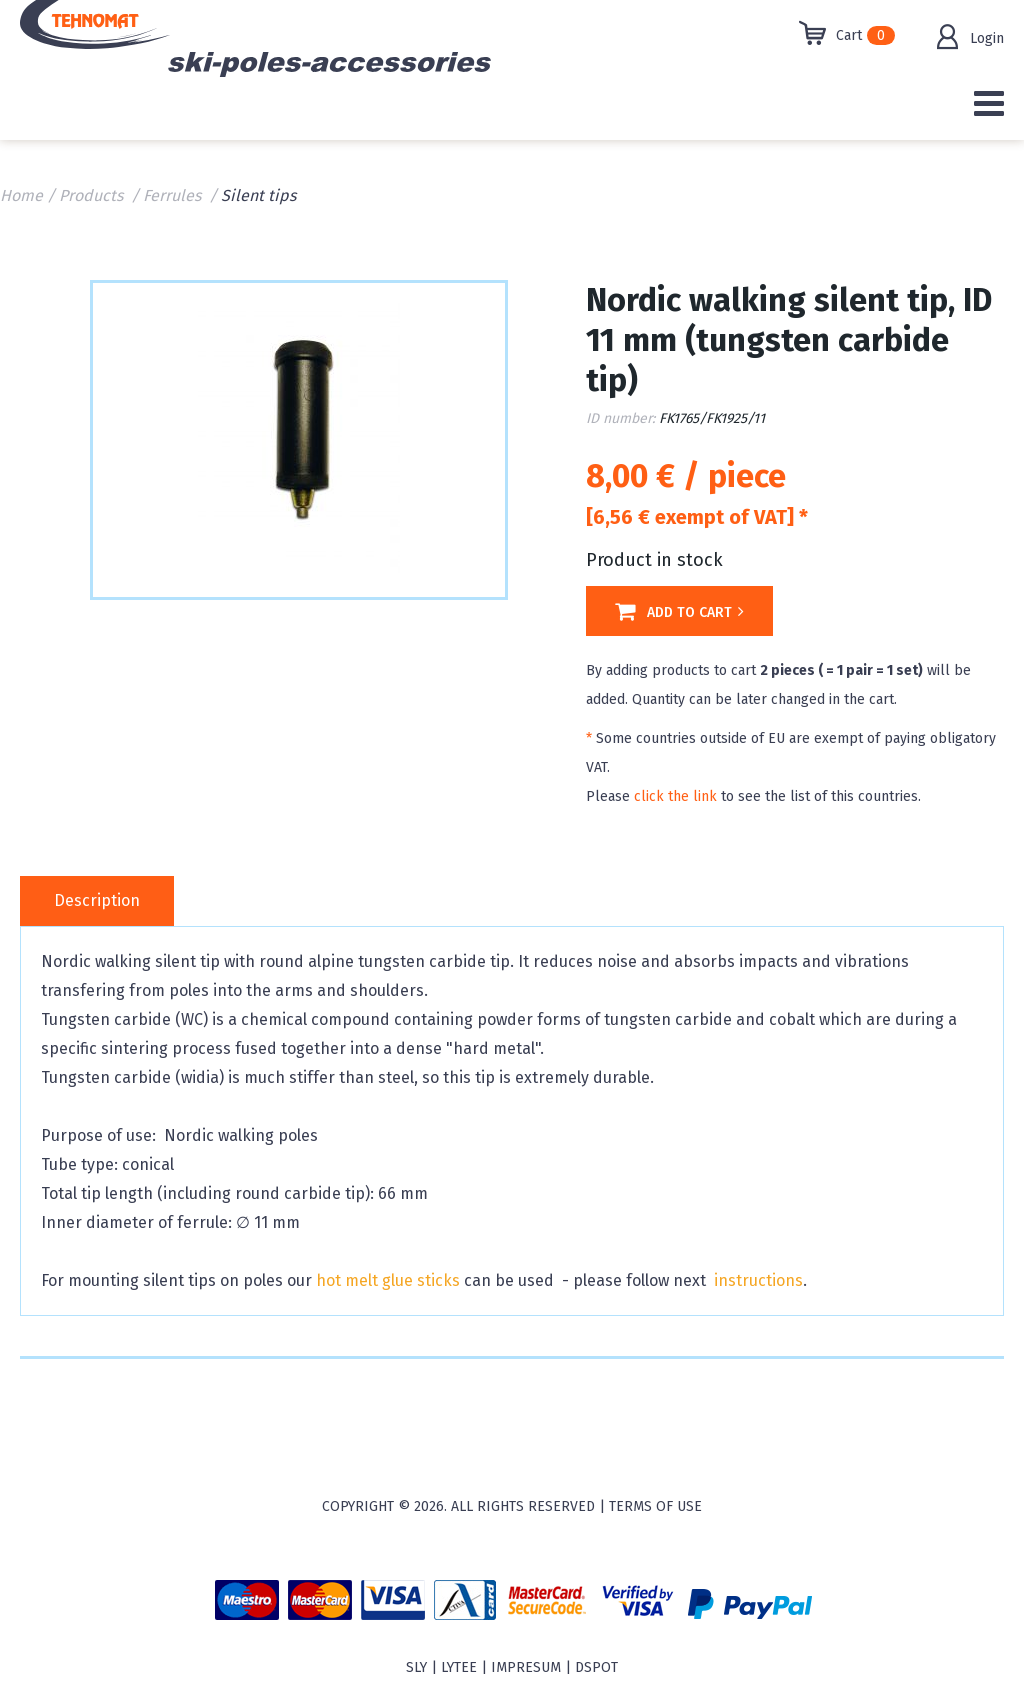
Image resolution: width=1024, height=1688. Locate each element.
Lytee (459, 1667)
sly (416, 1667)
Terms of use (655, 1506)
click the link (675, 796)
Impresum (526, 1667)
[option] (299, 438)
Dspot (596, 1667)
